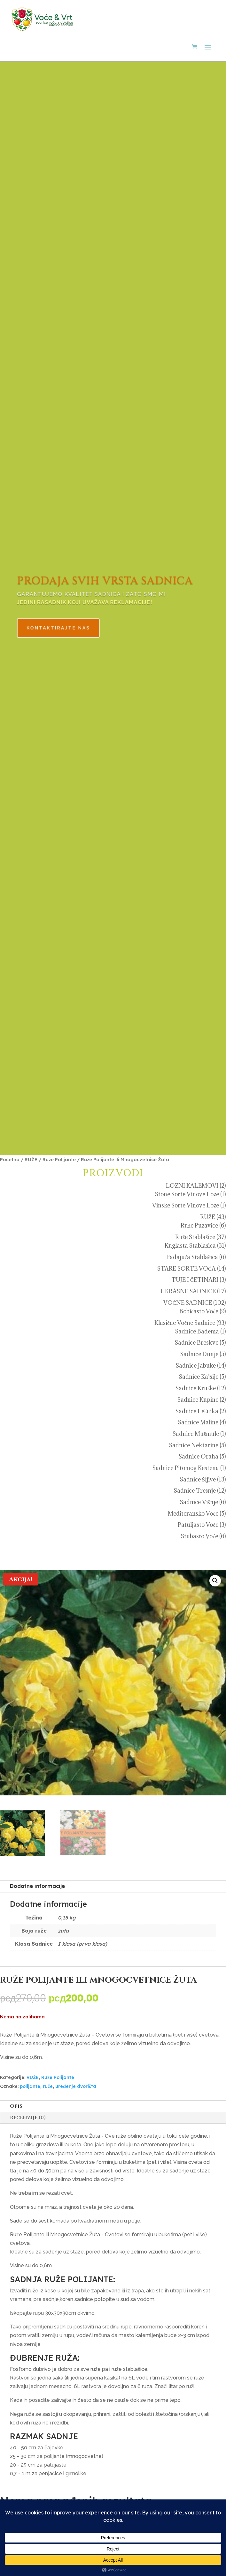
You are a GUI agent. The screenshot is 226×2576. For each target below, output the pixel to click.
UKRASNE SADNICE (188, 1291)
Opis (16, 2107)
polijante (30, 2088)
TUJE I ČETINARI (194, 1279)
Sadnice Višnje (199, 1502)
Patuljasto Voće (198, 1524)
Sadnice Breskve (196, 1342)
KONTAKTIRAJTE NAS (72, 623)
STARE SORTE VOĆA (186, 1268)
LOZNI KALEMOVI (192, 1185)
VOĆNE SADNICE (187, 1302)
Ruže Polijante (59, 1159)
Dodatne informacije (37, 1888)
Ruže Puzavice (199, 1225)
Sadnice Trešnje (195, 1490)
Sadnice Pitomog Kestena (185, 1468)
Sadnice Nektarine (193, 1445)
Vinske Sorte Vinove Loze (185, 1205)
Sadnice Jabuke (196, 1365)
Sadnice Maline (198, 1422)
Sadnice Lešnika (196, 1411)
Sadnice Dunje (199, 1354)
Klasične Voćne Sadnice (184, 1322)
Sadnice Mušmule (196, 1433)
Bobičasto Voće (198, 1311)
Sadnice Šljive (198, 1479)
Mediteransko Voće (193, 1513)
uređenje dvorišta (75, 2088)
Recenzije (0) (28, 2119)
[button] (215, 1580)
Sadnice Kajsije (198, 1376)
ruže (48, 2088)
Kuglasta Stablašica (190, 1245)
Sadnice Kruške (195, 1388)
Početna (9, 1159)
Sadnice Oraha (198, 1456)
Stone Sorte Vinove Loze (187, 1194)
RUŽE (31, 1159)
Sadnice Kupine (197, 1399)
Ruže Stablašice (195, 1237)
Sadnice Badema (197, 1331)
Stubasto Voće (199, 1536)
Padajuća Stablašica (192, 1257)
